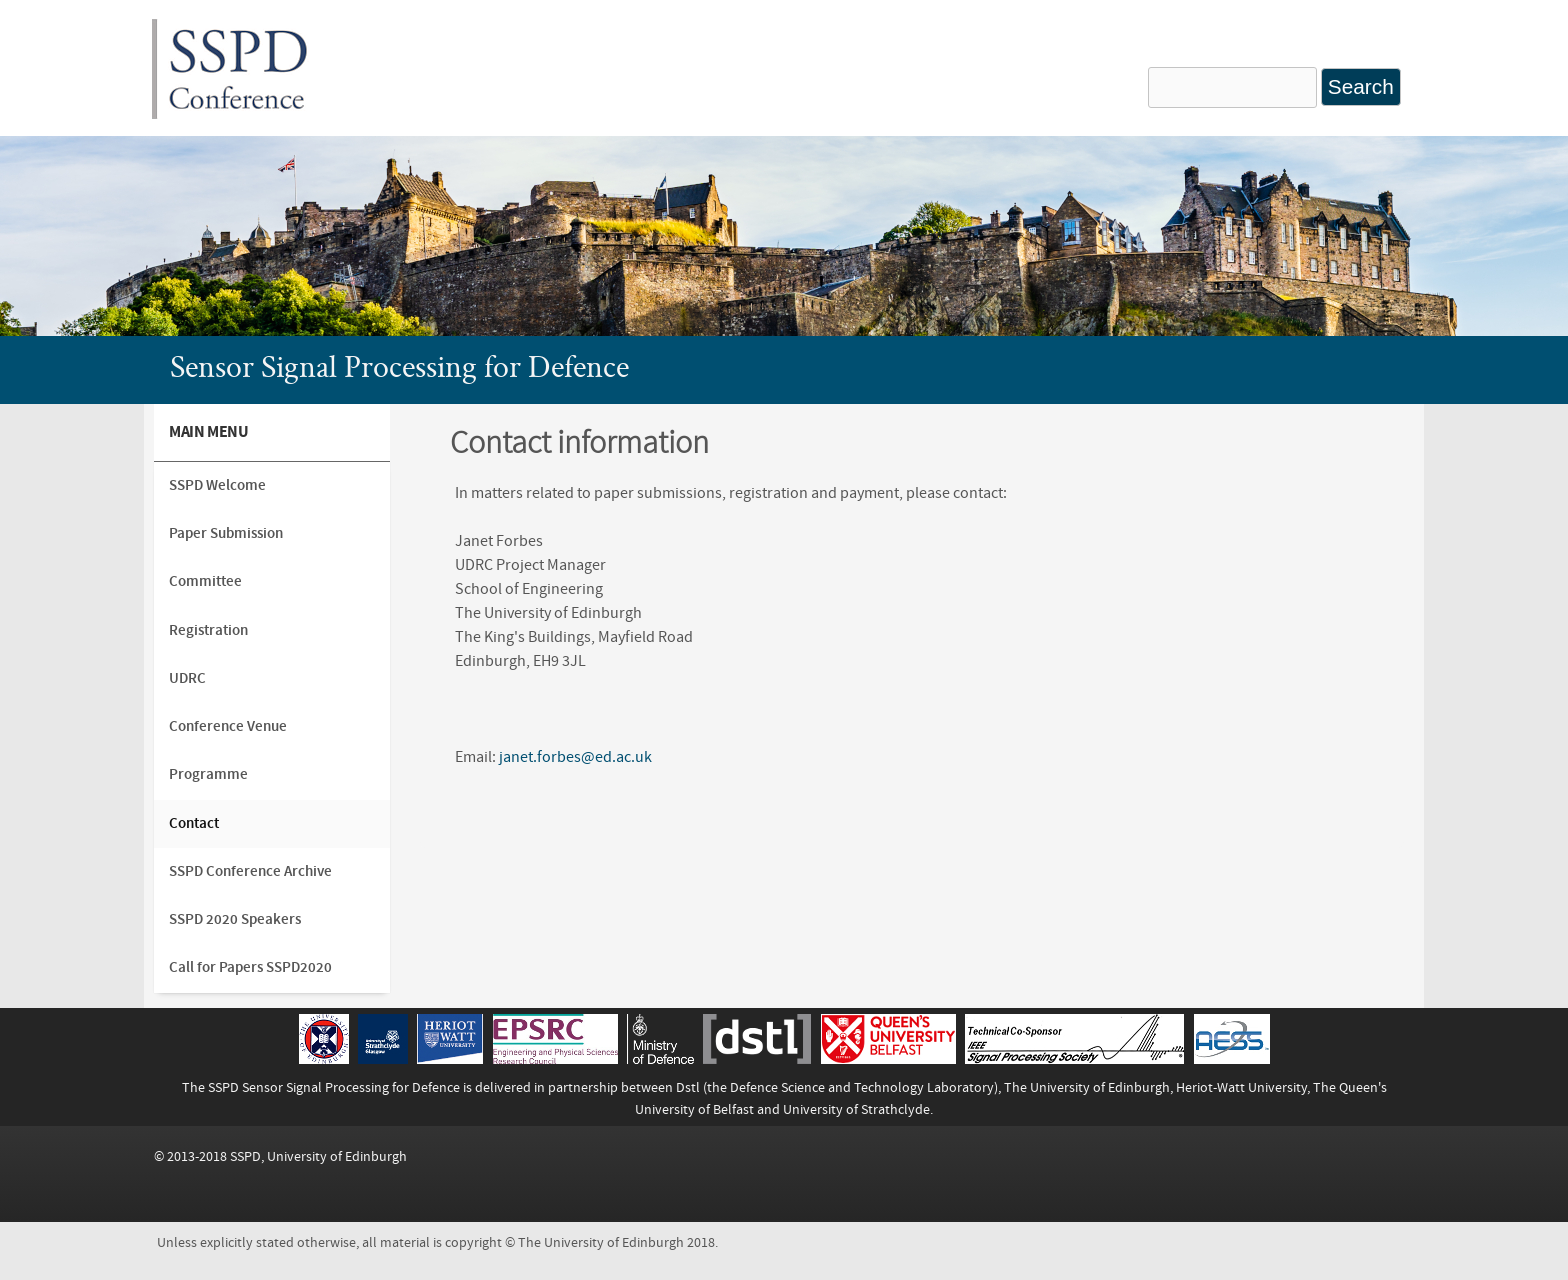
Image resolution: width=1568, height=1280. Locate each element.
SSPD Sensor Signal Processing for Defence (334, 1087)
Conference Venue (228, 726)
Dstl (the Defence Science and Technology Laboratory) (837, 1087)
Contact (194, 823)
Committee (205, 581)
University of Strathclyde (856, 1109)
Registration (208, 630)
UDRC (187, 678)
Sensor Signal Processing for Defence (399, 370)
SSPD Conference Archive (250, 871)
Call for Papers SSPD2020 (250, 967)
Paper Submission (226, 533)
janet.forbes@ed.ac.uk (575, 757)
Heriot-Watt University (1241, 1087)
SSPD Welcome (217, 485)
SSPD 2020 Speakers (235, 919)
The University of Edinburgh (1087, 1087)
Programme (208, 774)
